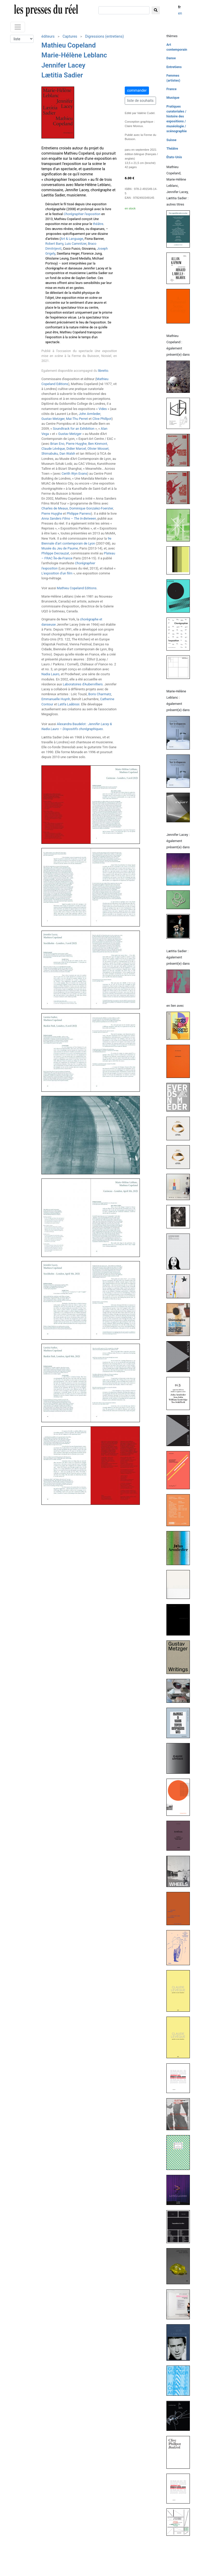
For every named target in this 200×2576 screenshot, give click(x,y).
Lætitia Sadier (62, 75)
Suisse (171, 140)
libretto (103, 371)
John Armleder (89, 414)
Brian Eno (57, 444)
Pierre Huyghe (76, 444)
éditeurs (47, 36)
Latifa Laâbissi (68, 704)
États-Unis (174, 157)
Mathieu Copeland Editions (76, 588)
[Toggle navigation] (17, 27)
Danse (171, 58)
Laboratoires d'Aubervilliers (83, 684)
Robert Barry (54, 244)
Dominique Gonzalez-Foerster (91, 508)
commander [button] (137, 90)
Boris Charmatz (99, 694)
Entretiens (174, 67)
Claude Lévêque (53, 449)
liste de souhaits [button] (140, 100)
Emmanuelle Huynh (55, 699)
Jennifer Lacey (63, 65)
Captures (70, 36)
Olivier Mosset (98, 449)
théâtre (98, 224)
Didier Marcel (76, 449)
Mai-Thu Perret (77, 419)
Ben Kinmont (97, 444)
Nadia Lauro (50, 674)
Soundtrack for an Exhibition (74, 429)
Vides (102, 409)
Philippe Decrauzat (55, 553)
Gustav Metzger (53, 419)
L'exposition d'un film (56, 573)
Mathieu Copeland (68, 45)
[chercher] (123, 10)
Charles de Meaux (54, 508)
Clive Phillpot (102, 419)
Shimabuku (49, 453)
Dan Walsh (67, 453)
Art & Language (72, 239)
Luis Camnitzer (75, 244)
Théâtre (172, 148)
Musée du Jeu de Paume (59, 548)
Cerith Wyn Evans (74, 473)
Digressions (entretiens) (104, 36)
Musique (172, 98)
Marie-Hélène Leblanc (74, 55)
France (171, 89)
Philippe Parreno (79, 513)
